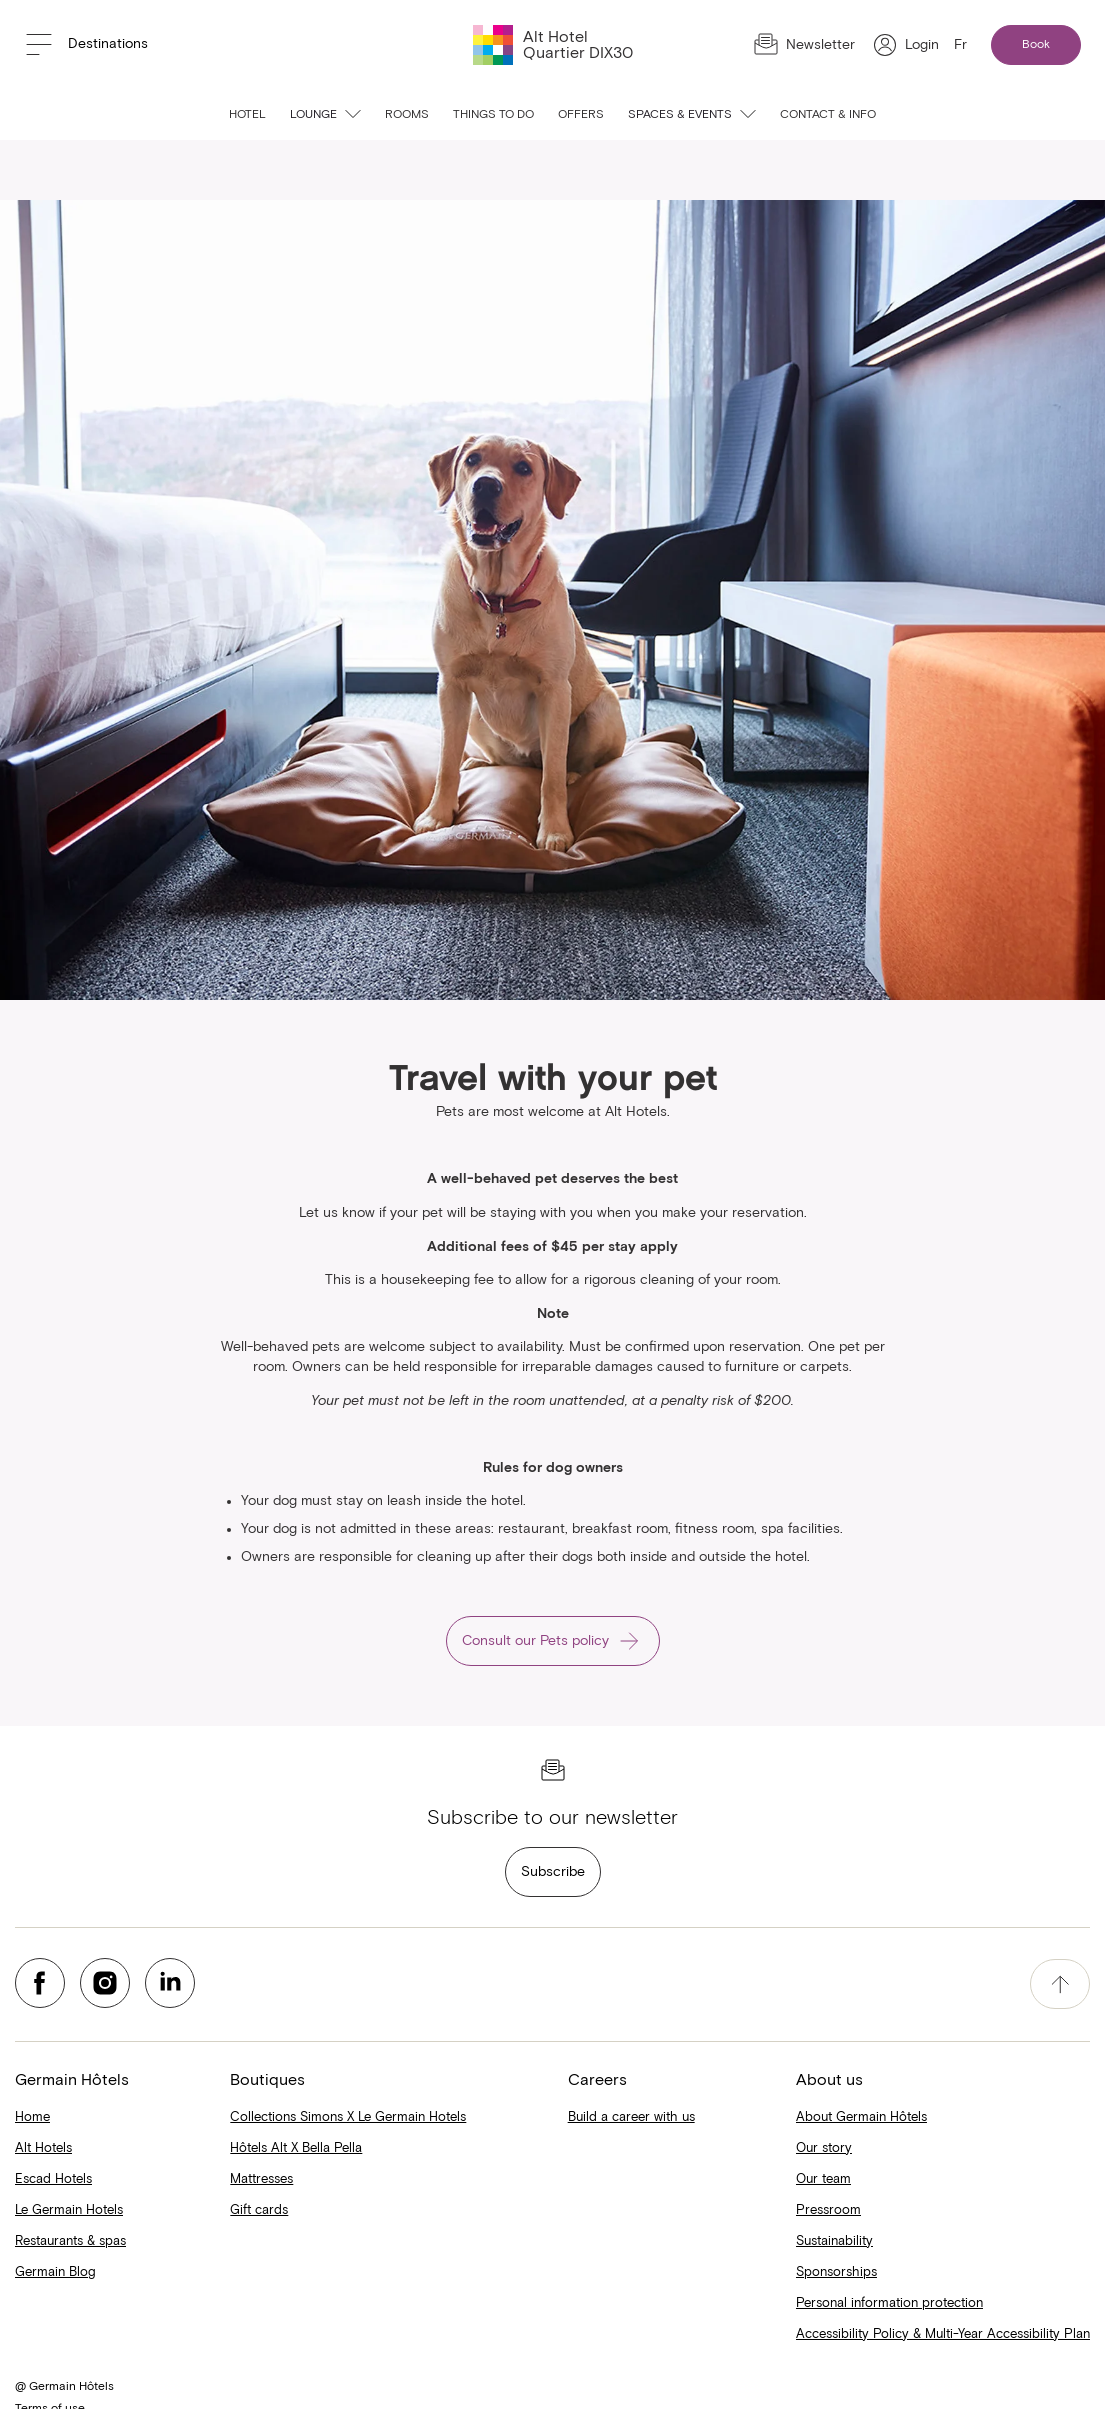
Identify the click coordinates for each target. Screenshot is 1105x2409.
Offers (581, 115)
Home (32, 2117)
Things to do (493, 115)
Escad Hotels (53, 2179)
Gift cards (259, 2210)
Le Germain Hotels (69, 2210)
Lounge (325, 115)
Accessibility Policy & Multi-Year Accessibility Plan (943, 2334)
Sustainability (834, 2241)
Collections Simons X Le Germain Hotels (348, 2117)
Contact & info (828, 115)
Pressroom (828, 2210)
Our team (823, 2179)
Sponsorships (836, 2272)
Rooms (407, 115)
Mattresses (261, 2179)
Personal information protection (889, 2303)
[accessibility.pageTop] (1060, 1984)
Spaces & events (692, 115)
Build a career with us (631, 2117)
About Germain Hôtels (861, 2117)
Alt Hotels (43, 2148)
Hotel (247, 115)
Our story (824, 2148)
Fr (960, 45)
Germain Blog (55, 2272)
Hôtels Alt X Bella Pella (296, 2148)
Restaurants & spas (70, 2241)
